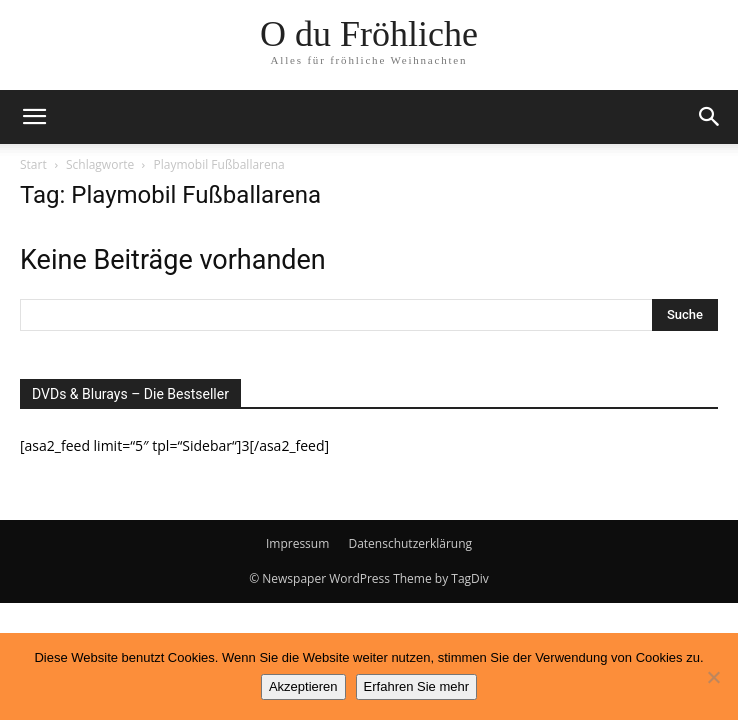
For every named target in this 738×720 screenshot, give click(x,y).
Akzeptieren (303, 686)
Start (33, 164)
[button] (34, 117)
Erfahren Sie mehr (417, 686)
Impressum (297, 543)
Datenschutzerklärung (410, 543)
